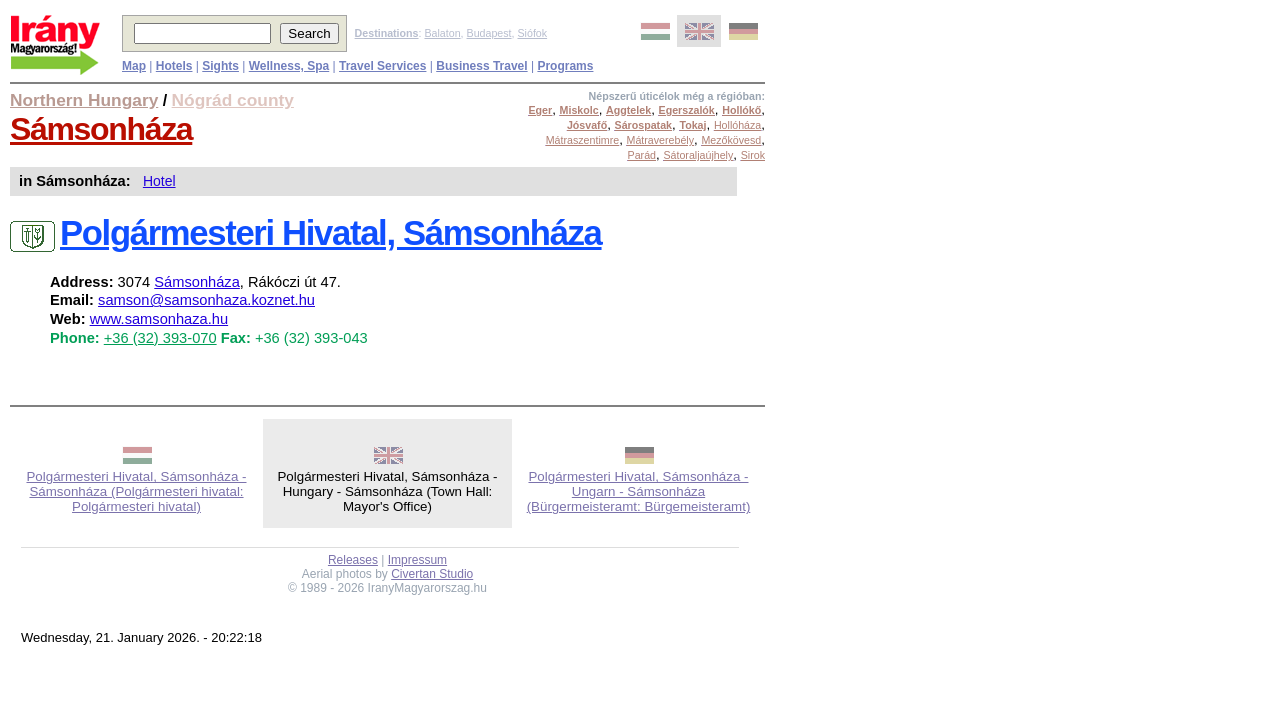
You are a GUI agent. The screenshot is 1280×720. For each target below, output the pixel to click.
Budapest (489, 33)
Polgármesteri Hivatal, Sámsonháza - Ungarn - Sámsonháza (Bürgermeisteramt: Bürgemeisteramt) (639, 491)
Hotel (159, 181)
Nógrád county (233, 100)
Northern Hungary (84, 100)
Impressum (417, 560)
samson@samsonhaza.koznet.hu (206, 300)
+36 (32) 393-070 (160, 338)
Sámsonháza (101, 129)
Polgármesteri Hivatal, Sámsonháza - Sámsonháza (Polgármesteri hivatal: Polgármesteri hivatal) (136, 491)
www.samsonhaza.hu (159, 319)
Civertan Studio (432, 574)
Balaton (442, 33)
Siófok (532, 33)
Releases (353, 560)
